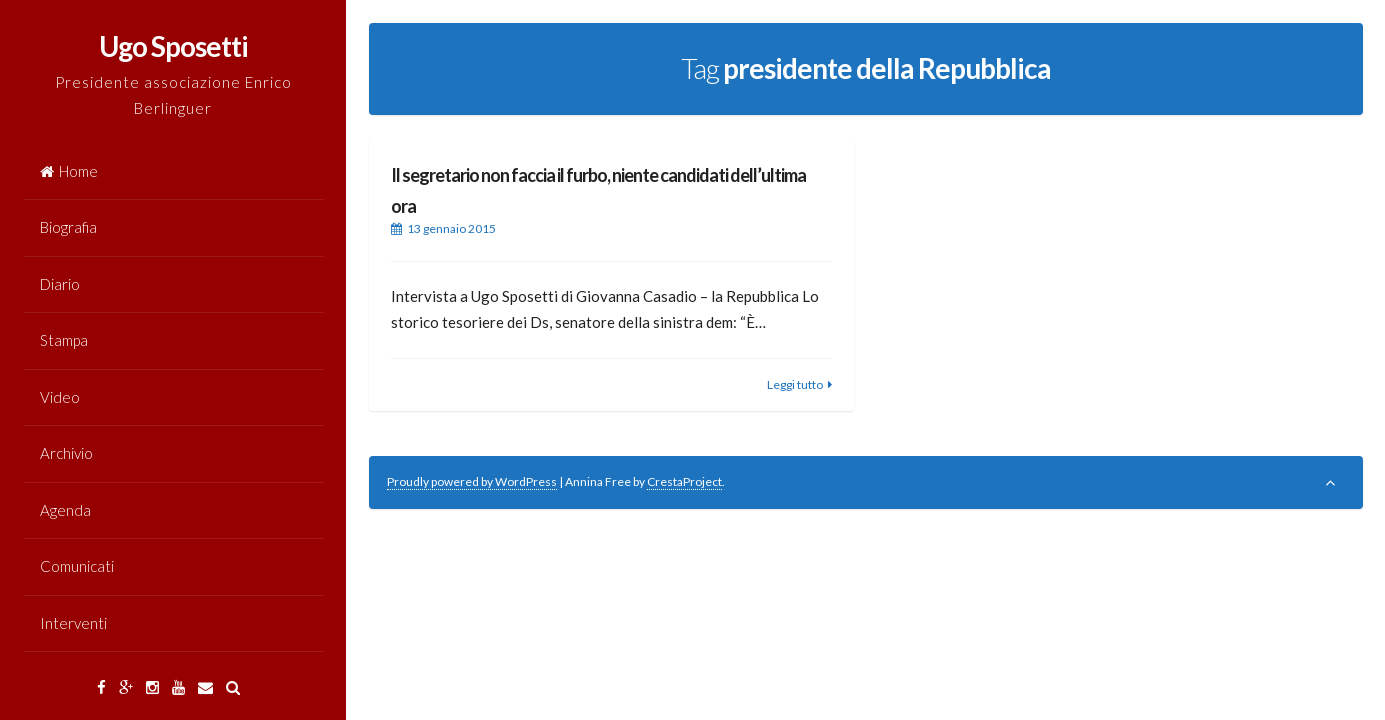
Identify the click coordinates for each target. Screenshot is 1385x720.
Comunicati (77, 566)
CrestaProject (684, 481)
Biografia (68, 227)
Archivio (66, 453)
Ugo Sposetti (173, 46)
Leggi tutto (795, 384)
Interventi (73, 623)
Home (69, 171)
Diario (60, 284)
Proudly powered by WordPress (472, 481)
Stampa (64, 340)
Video (60, 397)
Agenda (65, 510)
